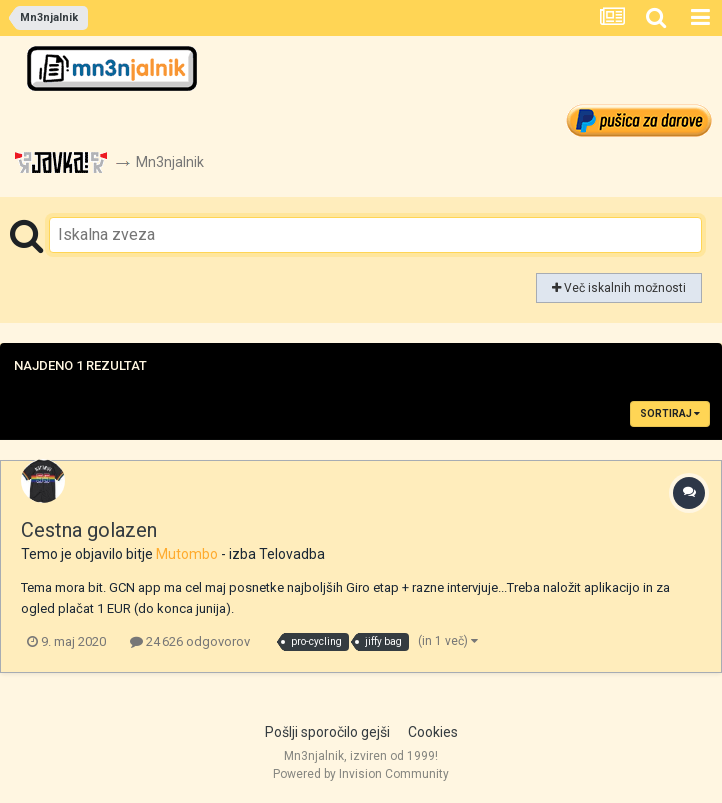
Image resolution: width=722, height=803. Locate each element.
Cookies (433, 732)
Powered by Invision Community (361, 774)
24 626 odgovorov (190, 641)
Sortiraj (670, 413)
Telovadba (292, 554)
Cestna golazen (89, 530)
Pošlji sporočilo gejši (327, 732)
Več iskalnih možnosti (619, 288)
